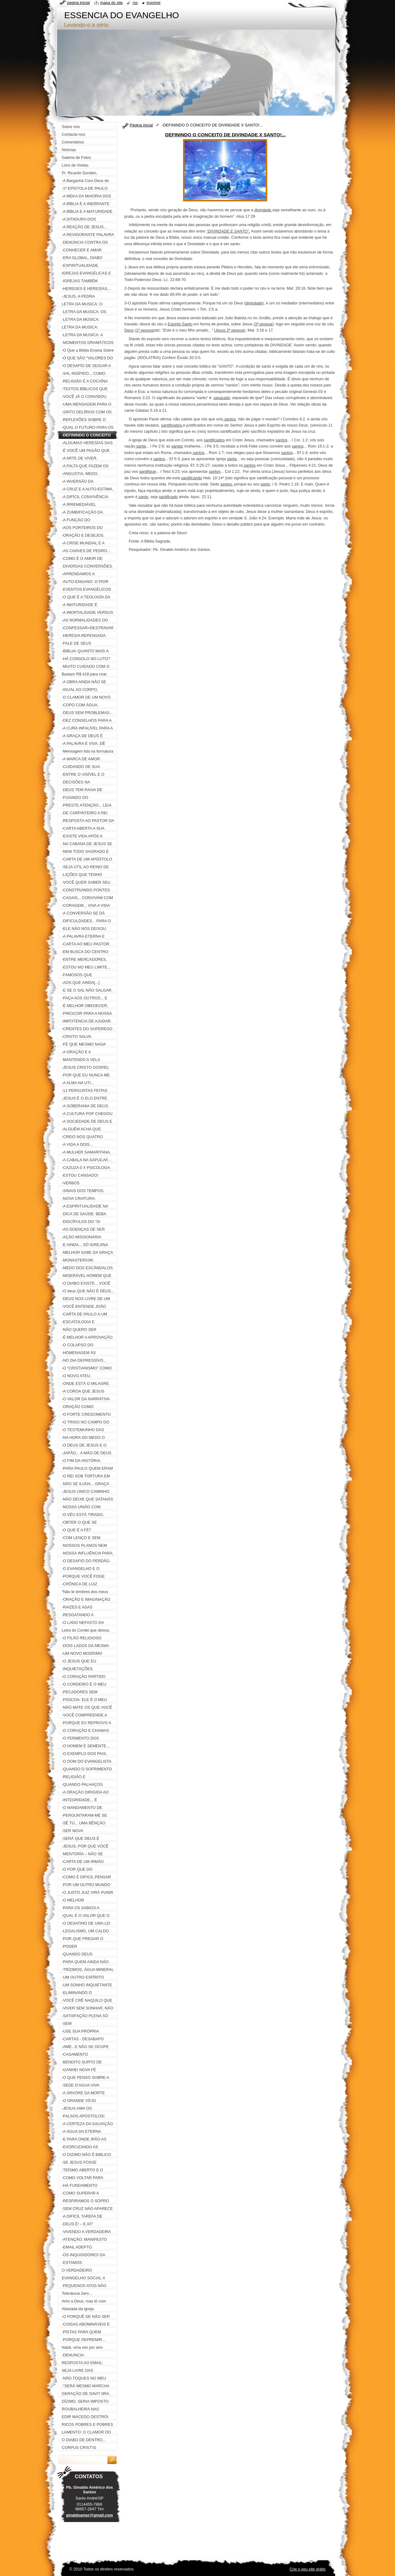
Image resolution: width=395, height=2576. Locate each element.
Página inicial (141, 125)
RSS (135, 2)
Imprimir (154, 2)
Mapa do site (111, 2)
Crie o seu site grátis (307, 2569)
